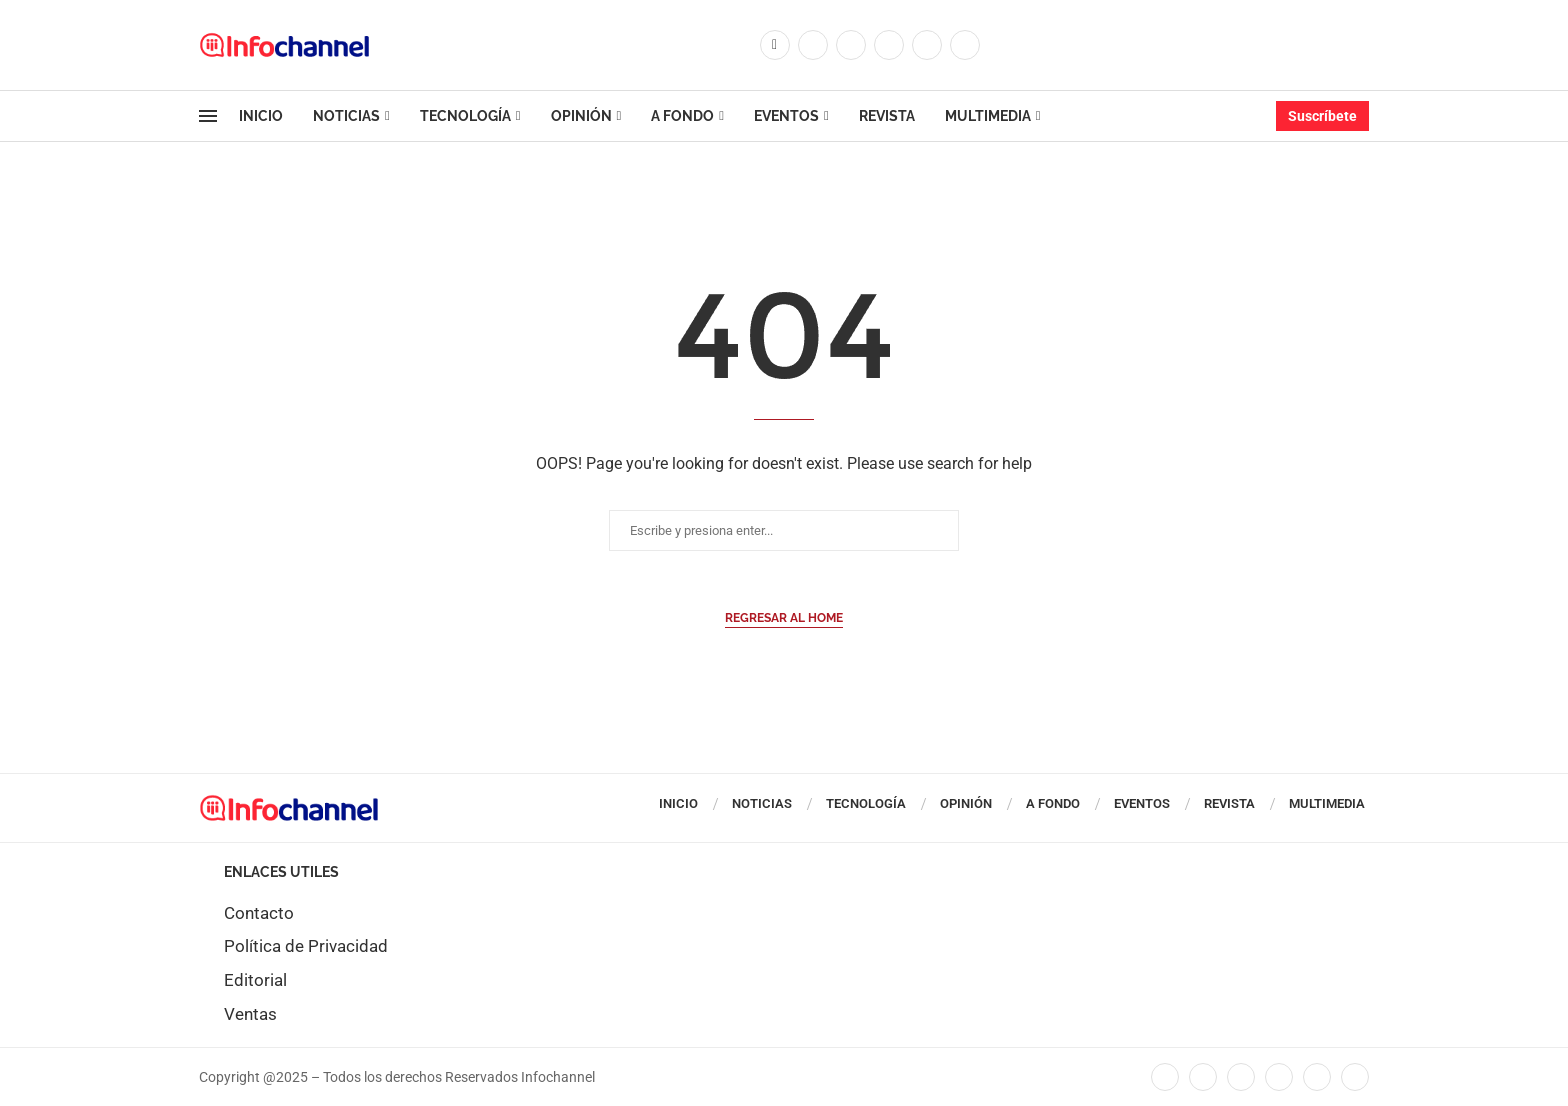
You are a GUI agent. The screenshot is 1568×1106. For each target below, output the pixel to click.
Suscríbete (1322, 116)
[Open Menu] (208, 116)
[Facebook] (775, 45)
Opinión (581, 116)
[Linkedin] (889, 45)
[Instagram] (851, 45)
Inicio (261, 116)
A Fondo (682, 116)
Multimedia (988, 116)
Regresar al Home (784, 618)
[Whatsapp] (965, 45)
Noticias (346, 116)
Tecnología (465, 116)
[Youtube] (927, 45)
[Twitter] (813, 45)
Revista (887, 116)
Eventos (786, 116)
